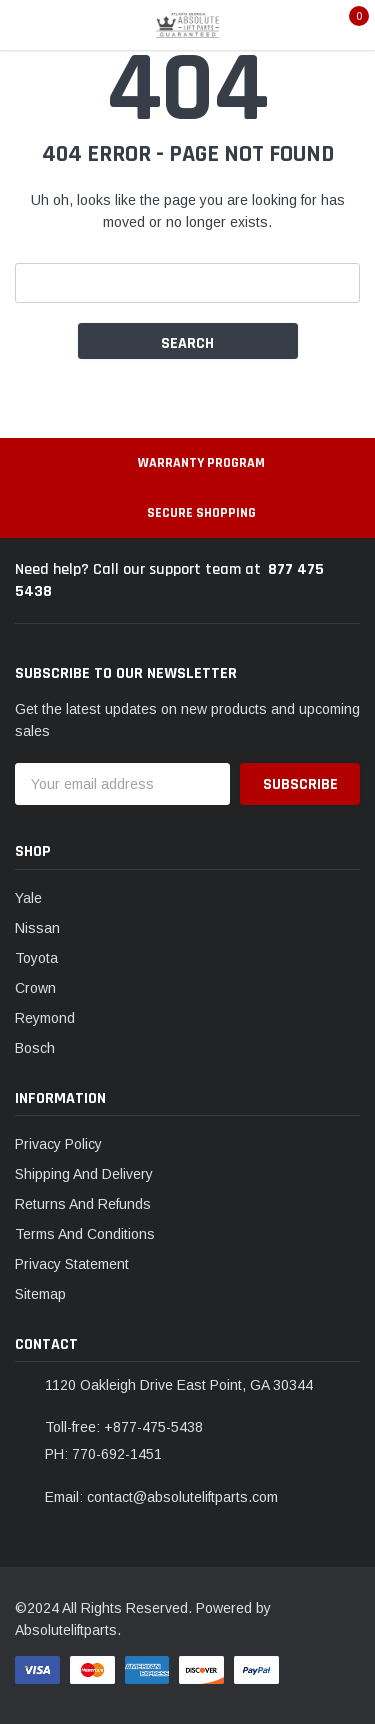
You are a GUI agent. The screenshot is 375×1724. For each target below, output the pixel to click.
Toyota (36, 958)
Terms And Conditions (85, 1234)
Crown (35, 988)
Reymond (45, 1018)
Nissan (37, 928)
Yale (28, 898)
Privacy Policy (58, 1144)
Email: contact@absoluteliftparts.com (161, 1497)
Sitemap (40, 1294)
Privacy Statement (72, 1264)
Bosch (35, 1048)
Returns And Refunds (83, 1204)
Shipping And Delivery (84, 1174)
